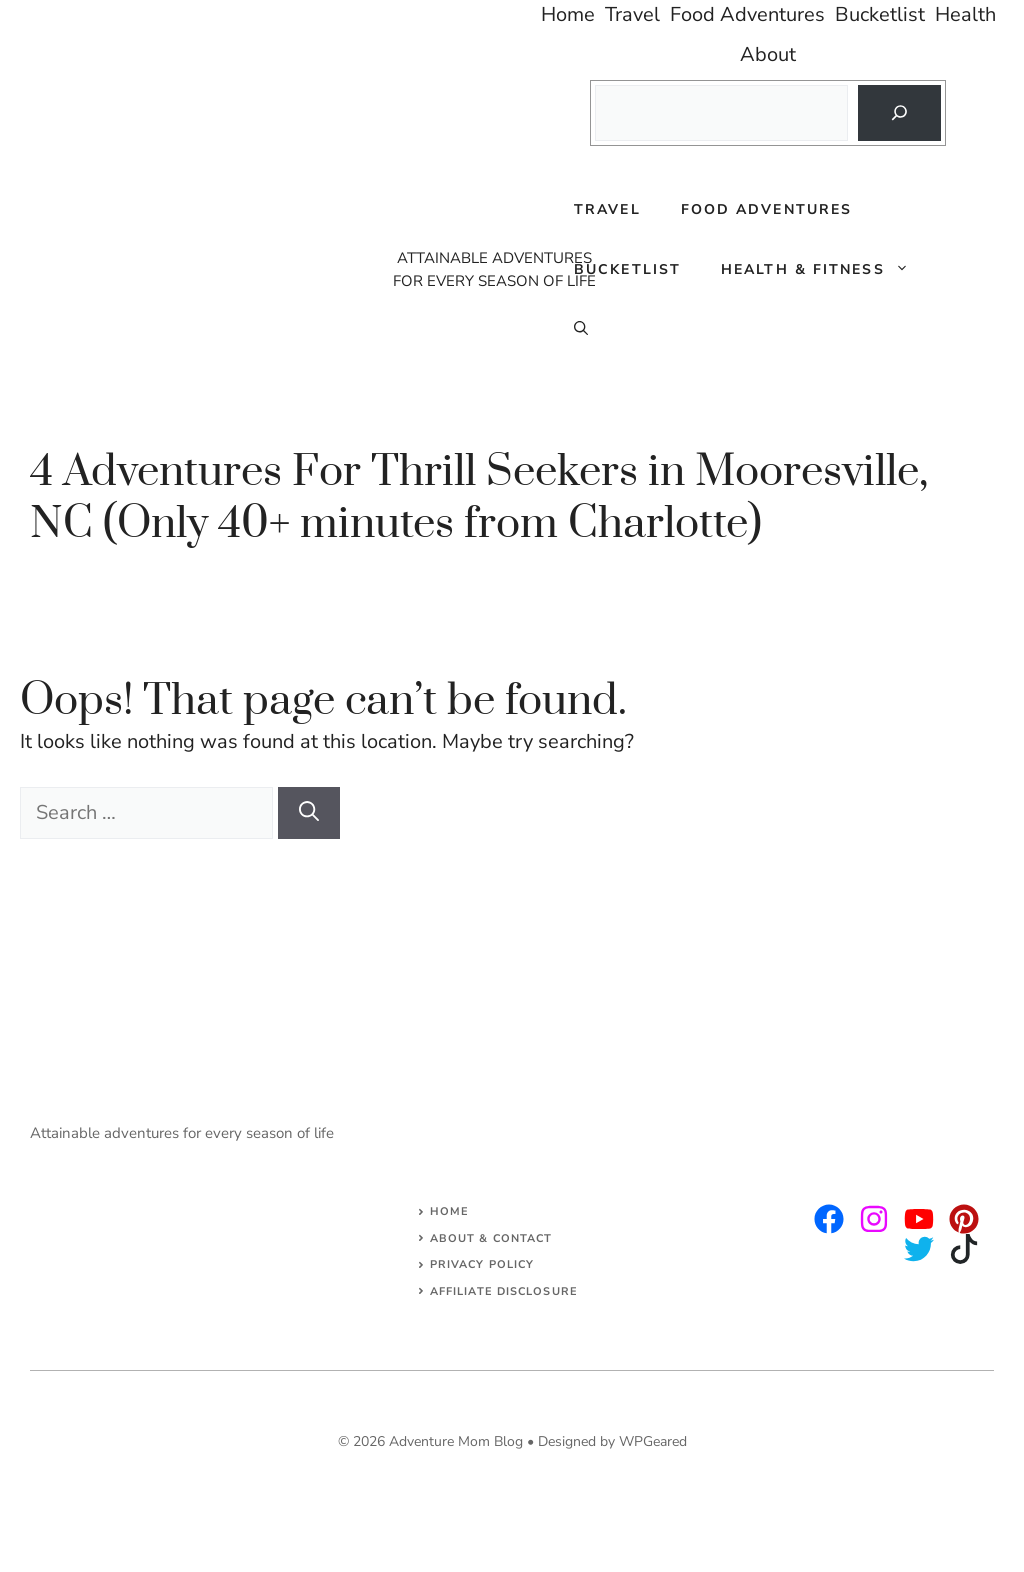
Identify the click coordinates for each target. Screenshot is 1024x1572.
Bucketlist (627, 269)
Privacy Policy (482, 1264)
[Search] (899, 113)
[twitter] (874, 1219)
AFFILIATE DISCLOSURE (504, 1291)
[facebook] (919, 1219)
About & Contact (491, 1238)
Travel (607, 209)
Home (449, 1211)
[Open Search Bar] (581, 330)
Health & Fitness (825, 270)
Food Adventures (767, 209)
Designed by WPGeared (612, 1441)
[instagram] (829, 1219)
